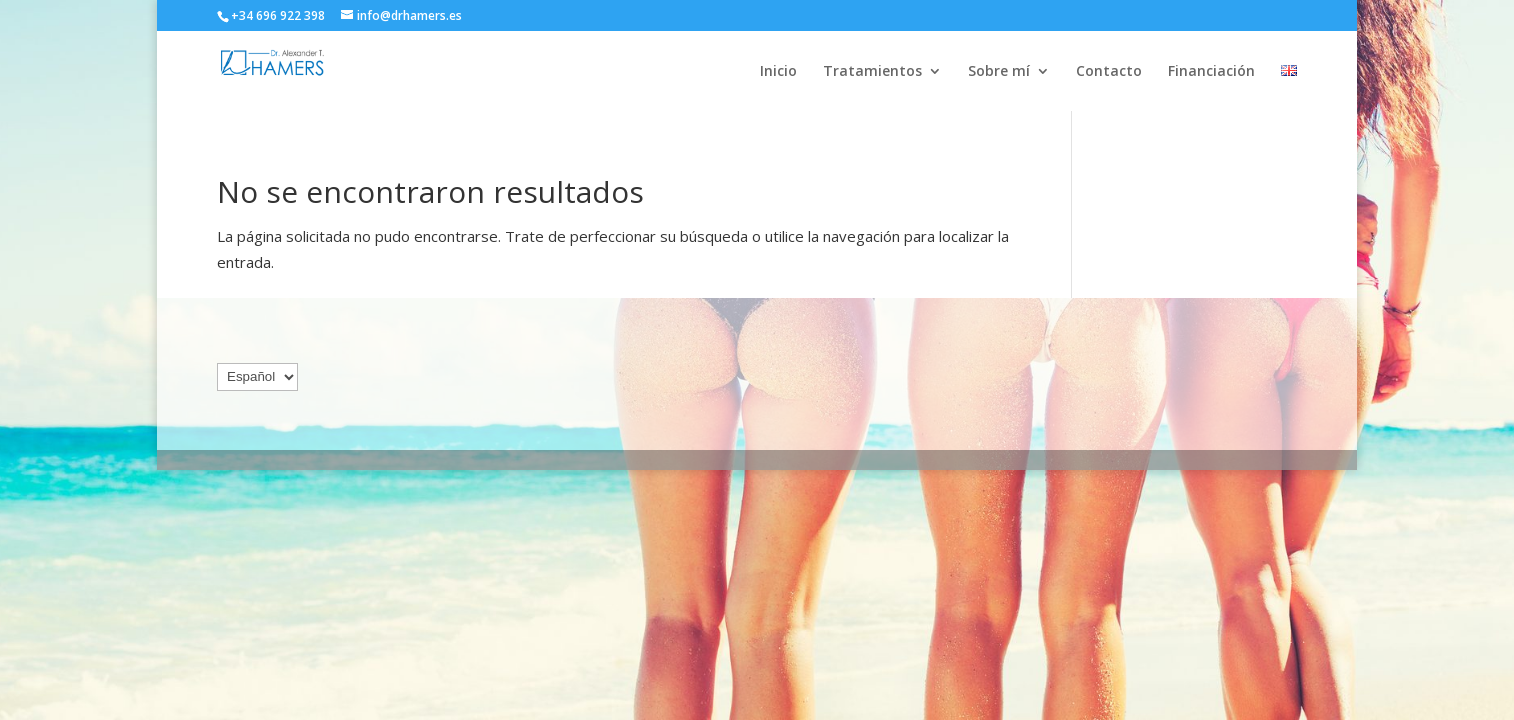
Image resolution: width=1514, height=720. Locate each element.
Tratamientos (872, 72)
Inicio (778, 72)
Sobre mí (999, 72)
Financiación (1211, 72)
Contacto (1109, 72)
